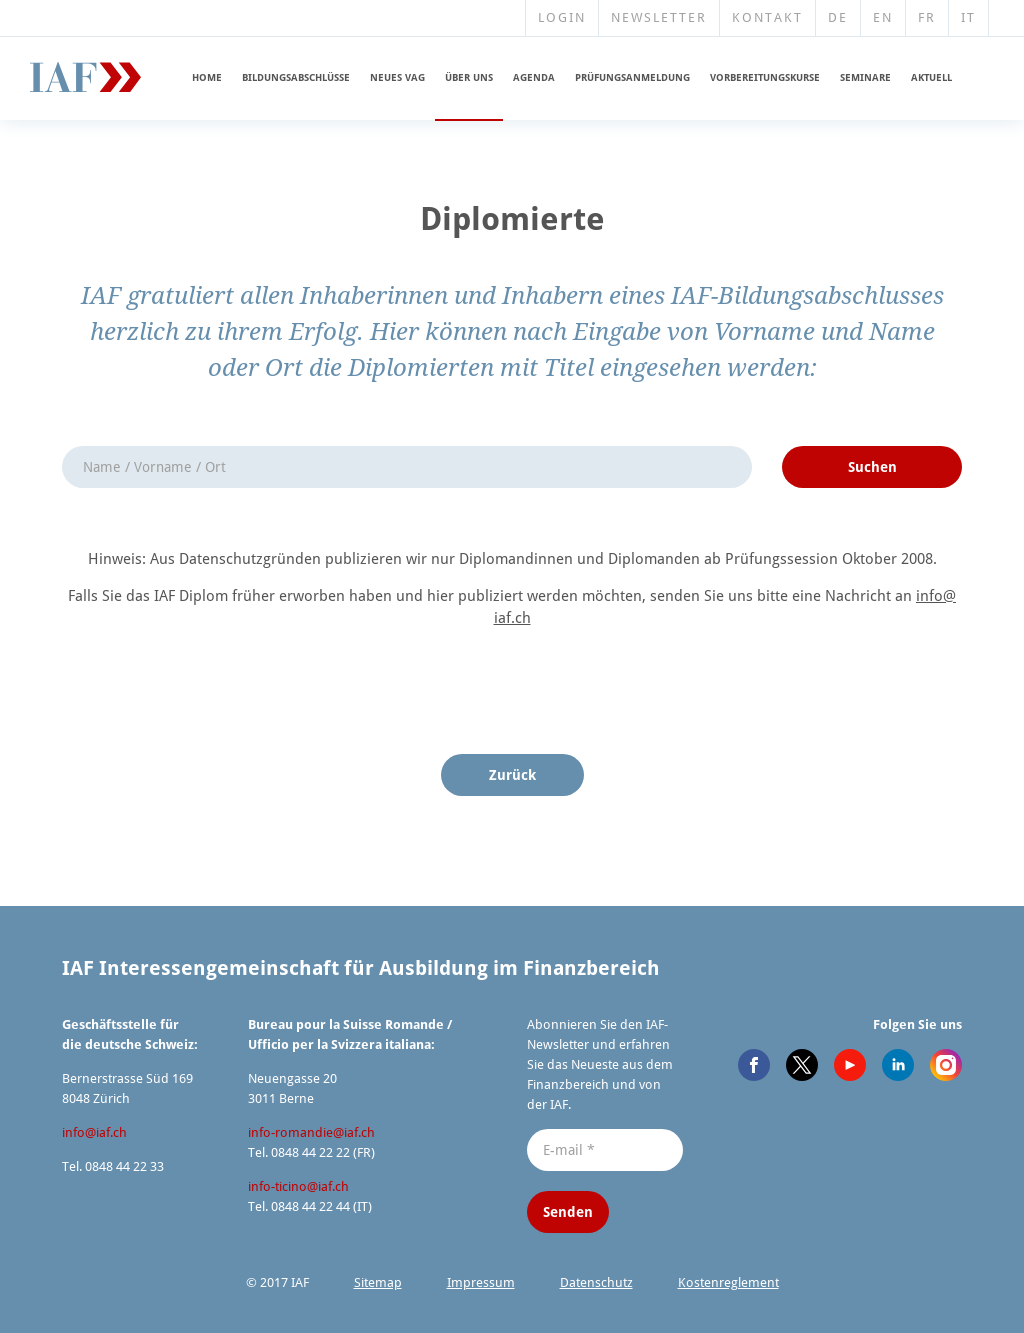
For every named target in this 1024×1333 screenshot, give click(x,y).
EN (883, 17)
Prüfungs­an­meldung (632, 77)
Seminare (865, 77)
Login (562, 17)
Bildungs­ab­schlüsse (296, 77)
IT (968, 17)
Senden (568, 1212)
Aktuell (931, 77)
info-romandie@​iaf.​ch (311, 1132)
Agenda (534, 77)
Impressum (481, 1282)
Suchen (872, 467)
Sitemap (378, 1282)
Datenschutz (596, 1282)
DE (838, 17)
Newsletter (659, 17)
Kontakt (767, 17)
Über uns (469, 77)
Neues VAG (397, 77)
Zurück (512, 775)
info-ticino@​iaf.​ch (298, 1186)
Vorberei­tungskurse (765, 77)
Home (207, 77)
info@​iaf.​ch (94, 1132)
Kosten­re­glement (728, 1282)
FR (927, 17)
